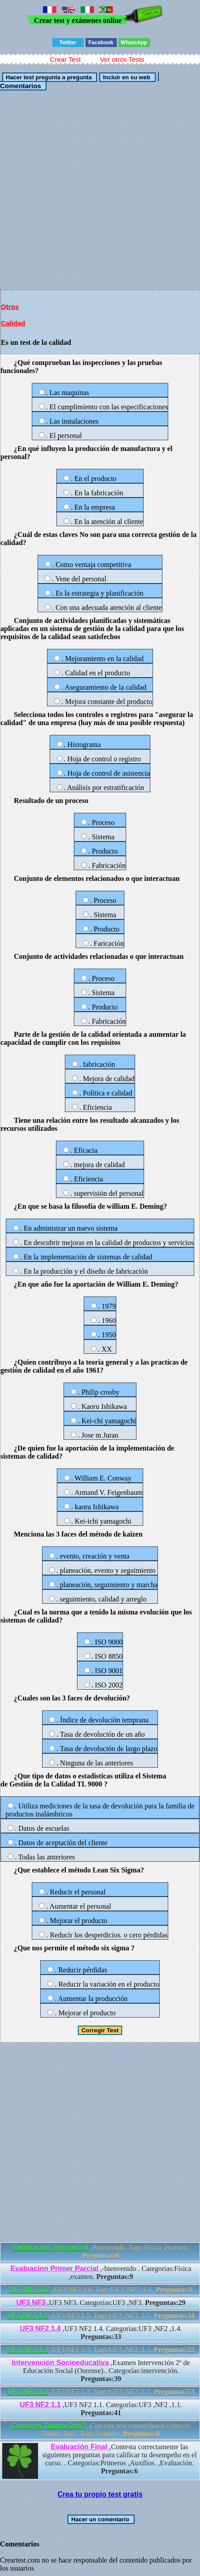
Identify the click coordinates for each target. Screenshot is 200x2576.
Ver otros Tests (122, 59)
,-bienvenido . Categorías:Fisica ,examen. (100, 2272)
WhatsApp (134, 42)
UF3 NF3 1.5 (28, 2315)
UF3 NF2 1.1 (40, 2405)
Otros (10, 306)
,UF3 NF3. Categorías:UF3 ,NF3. (101, 2302)
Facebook (100, 42)
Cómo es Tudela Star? (48, 2426)
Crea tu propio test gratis (99, 2494)
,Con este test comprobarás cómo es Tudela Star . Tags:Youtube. (101, 2430)
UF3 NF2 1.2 (28, 2392)
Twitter (67, 42)
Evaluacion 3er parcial (51, 2247)
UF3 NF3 (31, 2302)
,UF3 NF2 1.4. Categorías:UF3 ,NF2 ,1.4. (101, 2332)
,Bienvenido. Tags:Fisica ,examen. (101, 2251)
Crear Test (65, 59)
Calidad (13, 323)
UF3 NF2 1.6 (30, 2289)
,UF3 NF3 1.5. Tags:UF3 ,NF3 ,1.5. (101, 2315)
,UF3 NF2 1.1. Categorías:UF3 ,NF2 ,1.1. (101, 2409)
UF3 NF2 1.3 (28, 2349)
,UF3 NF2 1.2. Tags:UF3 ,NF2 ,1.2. (101, 2392)
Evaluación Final (80, 2447)
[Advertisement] (100, 189)
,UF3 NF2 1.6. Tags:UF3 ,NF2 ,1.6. (101, 2289)
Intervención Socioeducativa (60, 2362)
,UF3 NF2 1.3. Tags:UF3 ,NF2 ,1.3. (101, 2349)
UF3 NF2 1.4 (40, 2328)
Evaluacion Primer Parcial (54, 2268)
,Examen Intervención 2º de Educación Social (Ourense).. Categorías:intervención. (101, 2371)
